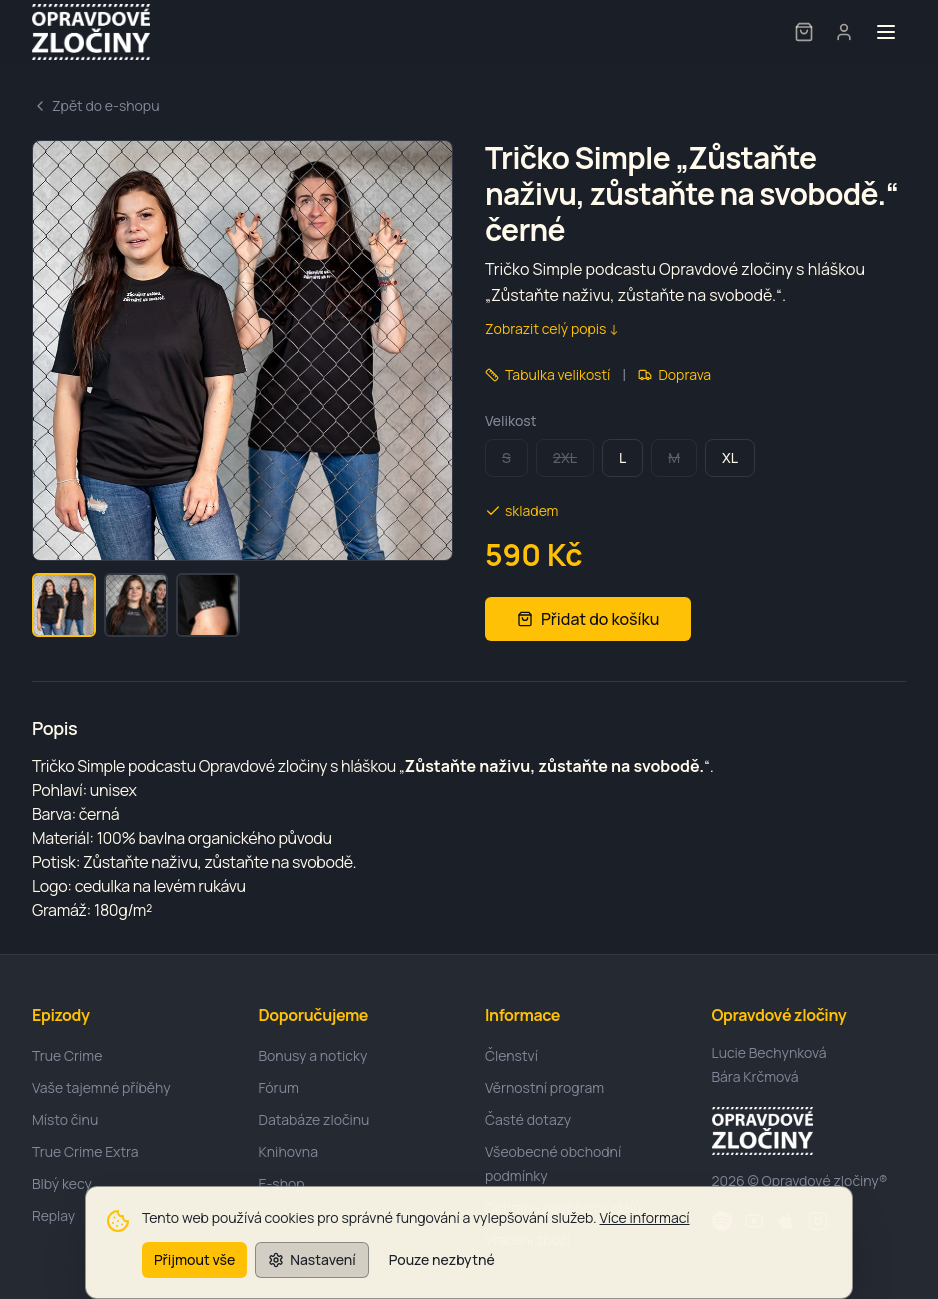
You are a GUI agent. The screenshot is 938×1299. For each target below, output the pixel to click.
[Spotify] (722, 1221)
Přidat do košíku (588, 619)
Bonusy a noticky (313, 1055)
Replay (53, 1215)
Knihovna (288, 1151)
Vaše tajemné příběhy (101, 1087)
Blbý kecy (62, 1183)
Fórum (279, 1087)
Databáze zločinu (314, 1119)
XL (730, 457)
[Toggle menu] (886, 32)
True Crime (67, 1055)
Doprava (674, 374)
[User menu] (844, 32)
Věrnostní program (544, 1087)
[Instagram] (818, 1221)
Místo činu (65, 1119)
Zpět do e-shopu (95, 105)
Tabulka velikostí (547, 374)
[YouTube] (754, 1221)
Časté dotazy (528, 1119)
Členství (511, 1055)
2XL (565, 457)
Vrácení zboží (527, 1239)
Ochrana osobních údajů (563, 1207)
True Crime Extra (85, 1151)
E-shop (282, 1183)
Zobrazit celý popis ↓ (552, 328)
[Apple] (786, 1221)
